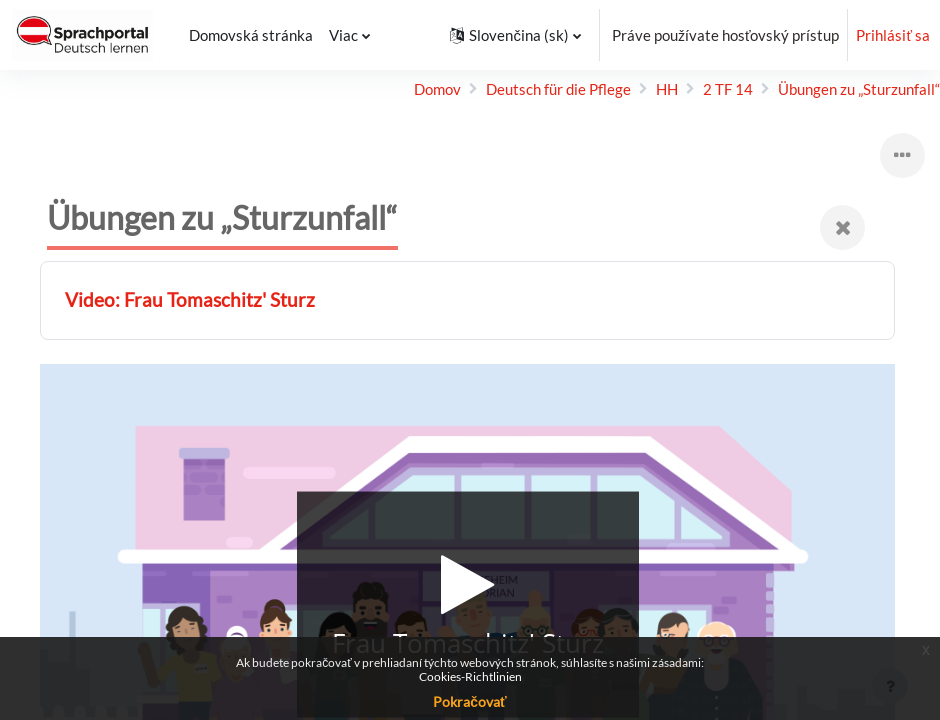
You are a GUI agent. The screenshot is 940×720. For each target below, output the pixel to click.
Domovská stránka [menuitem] (249, 35)
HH (667, 89)
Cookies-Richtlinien (470, 676)
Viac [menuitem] (341, 35)
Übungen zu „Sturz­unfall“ (859, 89)
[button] (515, 35)
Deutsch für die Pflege (558, 89)
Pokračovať (470, 701)
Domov (437, 89)
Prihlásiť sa (893, 35)
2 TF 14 (728, 89)
